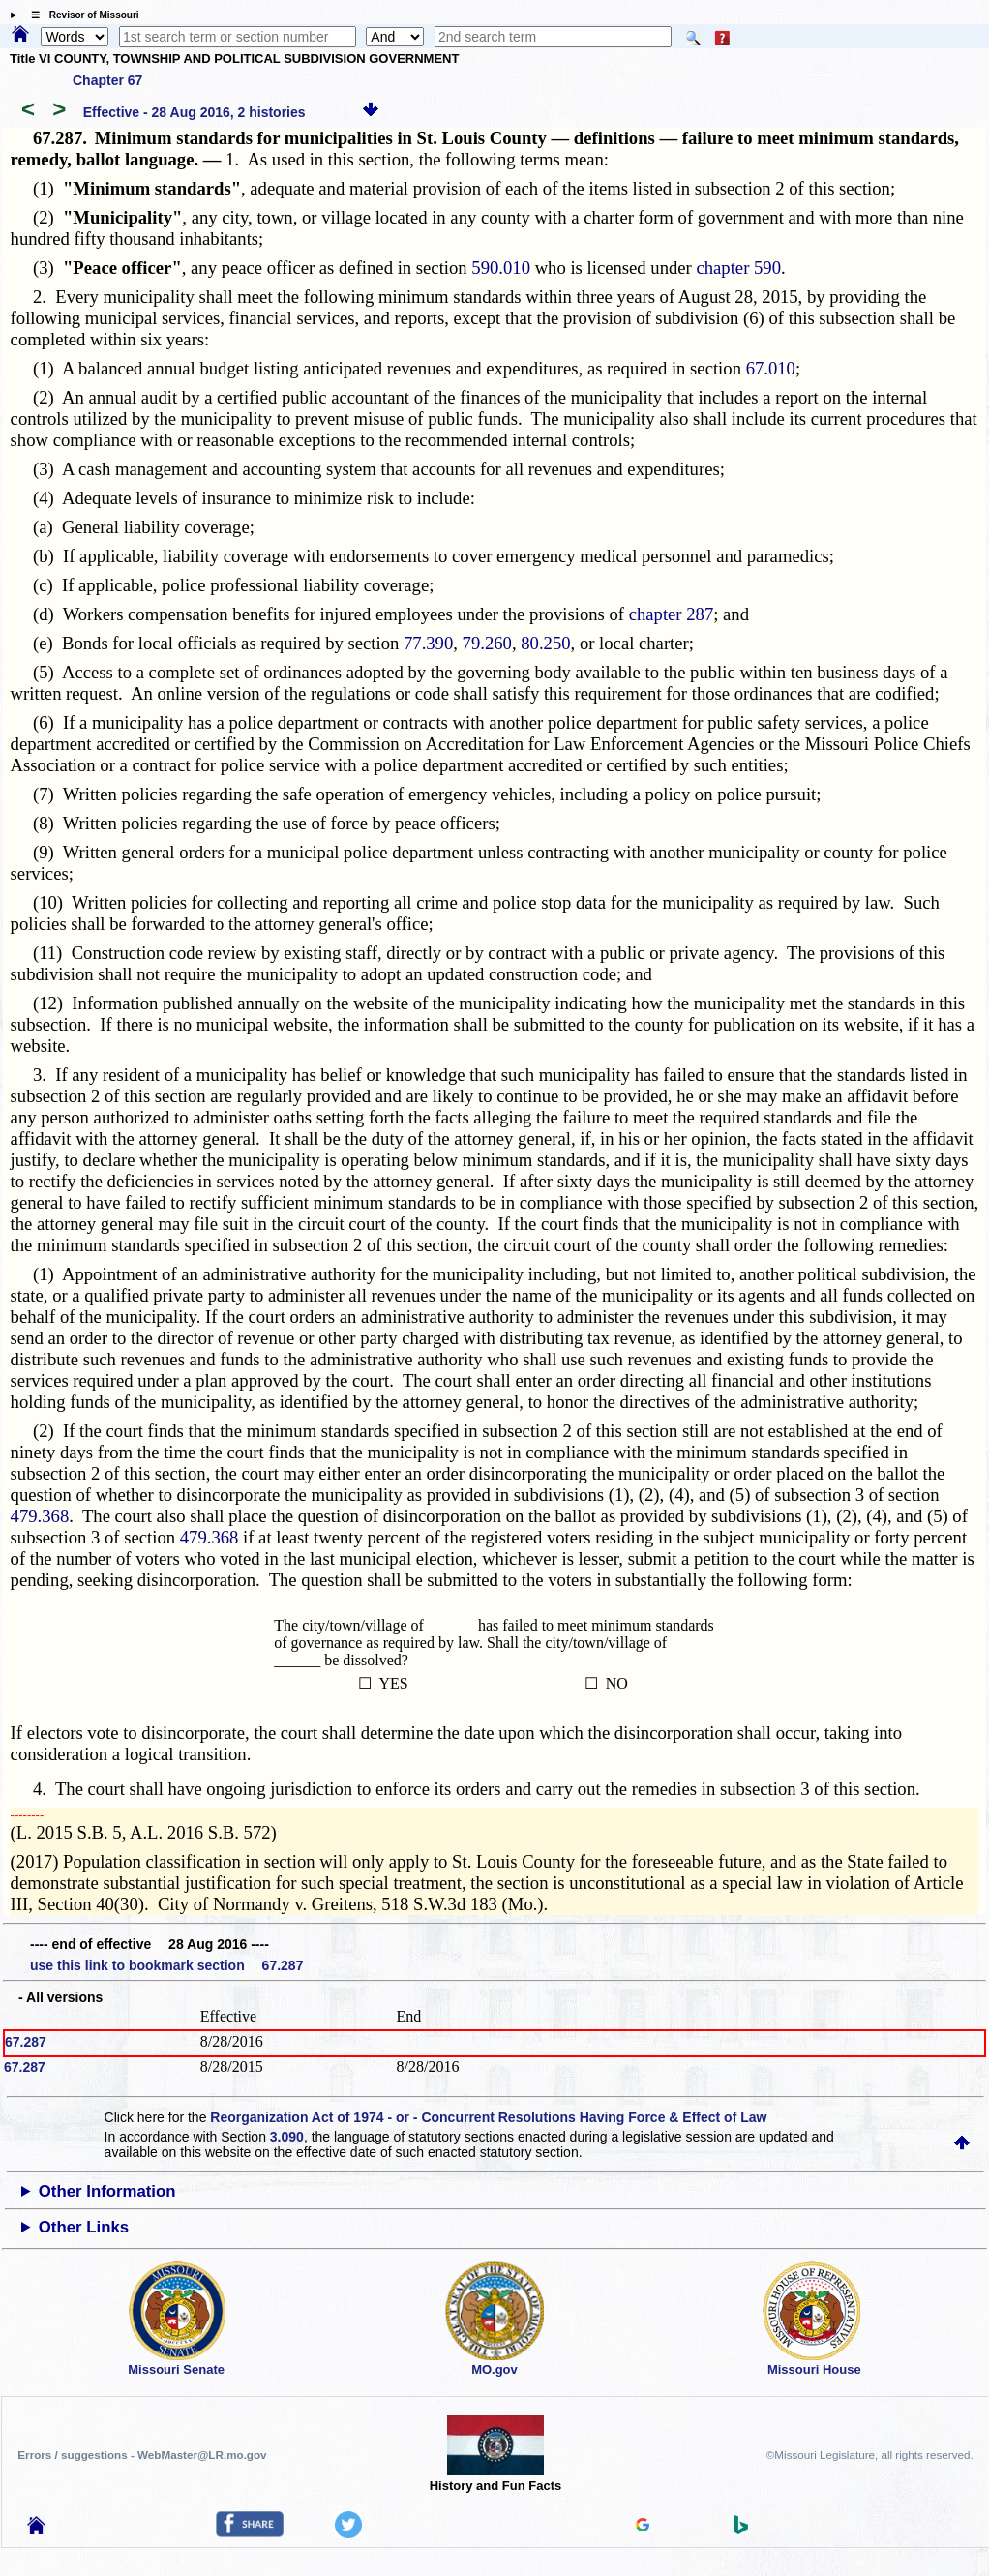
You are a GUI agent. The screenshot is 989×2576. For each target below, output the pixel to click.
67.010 (770, 368)
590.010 (500, 267)
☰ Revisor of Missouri (80, 15)
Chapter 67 (107, 80)
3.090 (287, 2136)
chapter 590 (738, 267)
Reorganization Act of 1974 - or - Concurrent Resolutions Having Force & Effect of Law (488, 2117)
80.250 (545, 643)
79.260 (487, 643)
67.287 (25, 2042)
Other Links (84, 2227)
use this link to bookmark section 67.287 (166, 1965)
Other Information (107, 2191)
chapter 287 (671, 614)
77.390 (428, 643)
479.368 (40, 1516)
